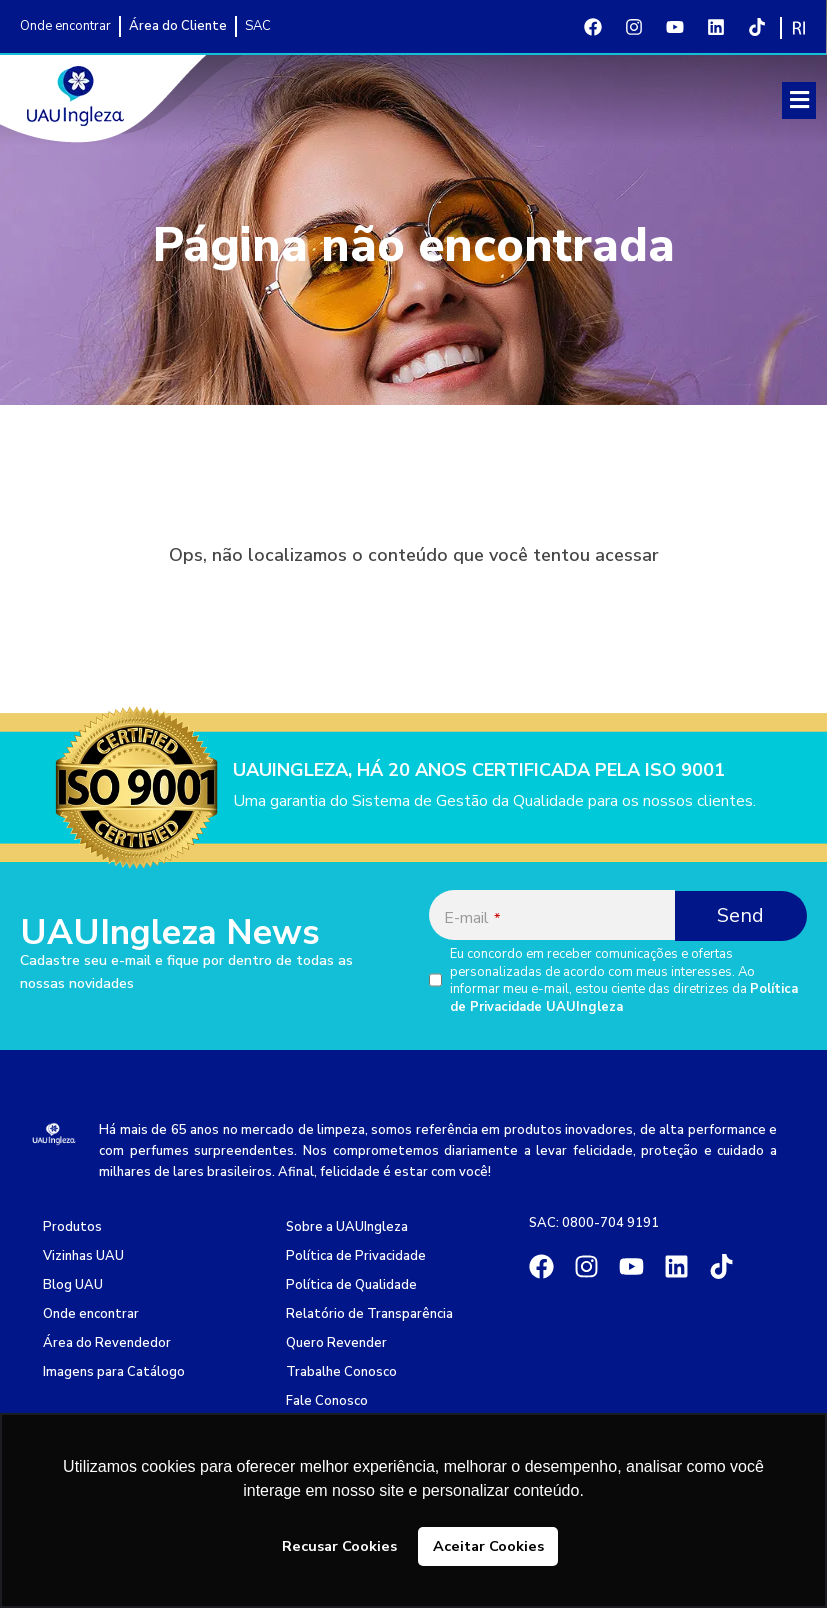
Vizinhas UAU (83, 1256)
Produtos (72, 1227)
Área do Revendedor (107, 1343)
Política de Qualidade (351, 1285)
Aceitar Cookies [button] (488, 1546)
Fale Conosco (327, 1401)
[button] (799, 100)
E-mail (472, 918)
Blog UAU (73, 1285)
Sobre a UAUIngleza (347, 1227)
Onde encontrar (91, 1314)
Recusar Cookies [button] (339, 1546)
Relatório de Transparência (369, 1314)
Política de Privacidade (356, 1256)
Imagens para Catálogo (114, 1372)
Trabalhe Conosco (341, 1372)
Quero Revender (336, 1343)
